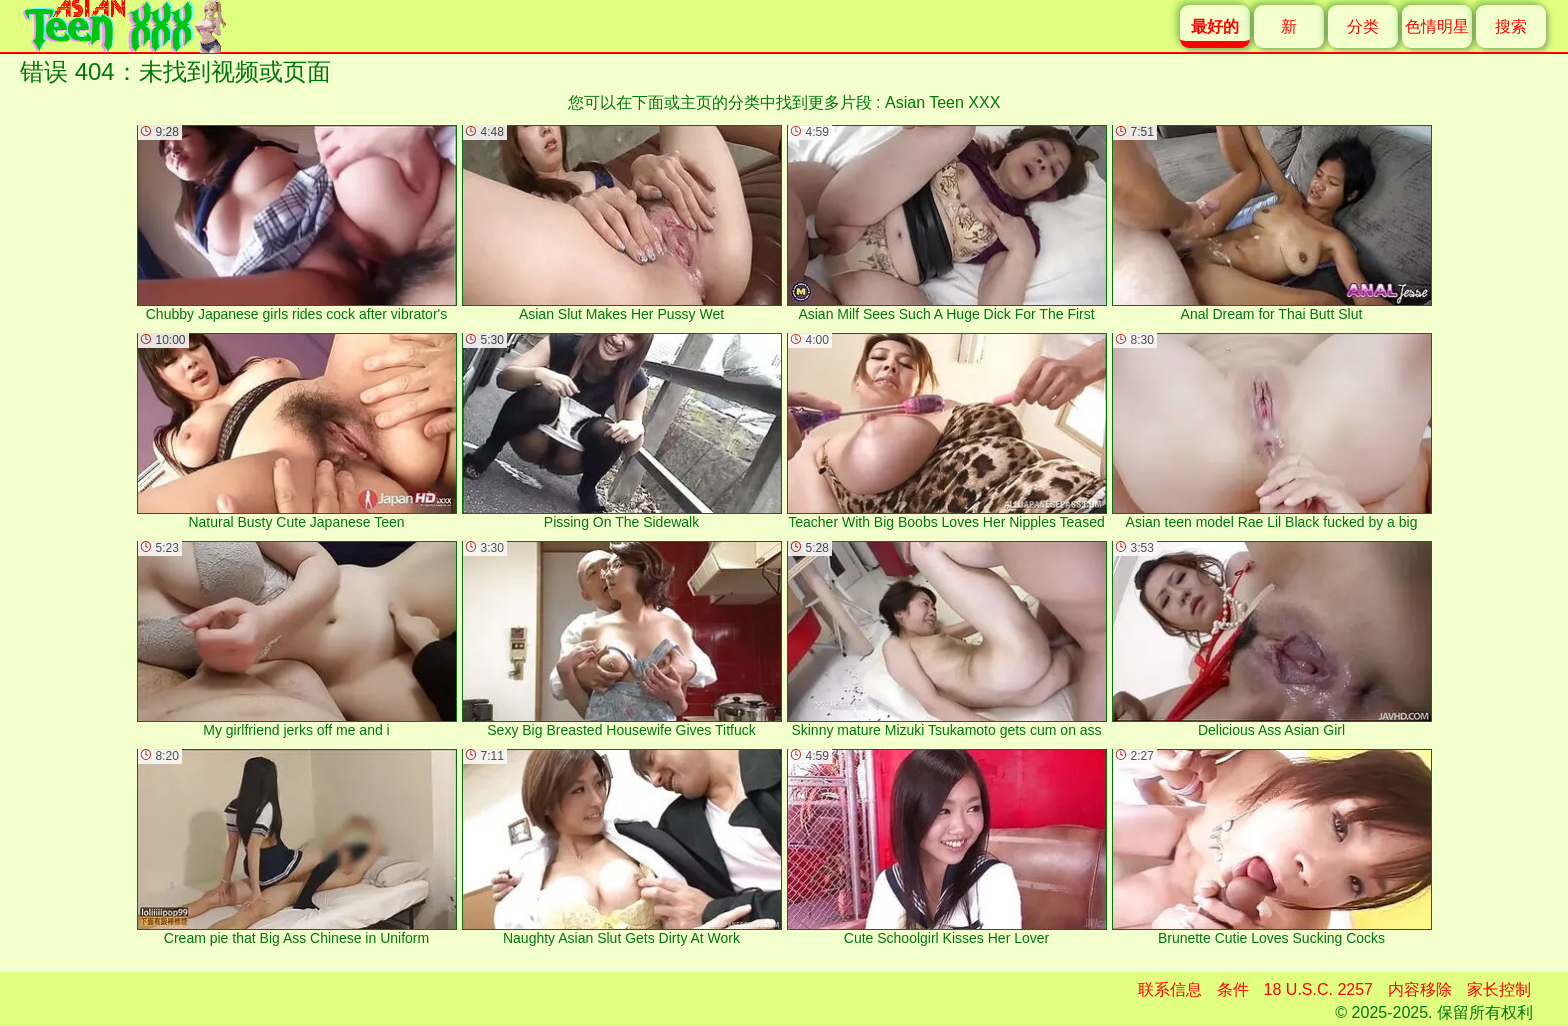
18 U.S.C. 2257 (1318, 989)
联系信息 (1170, 989)
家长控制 (1499, 989)
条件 (1233, 989)
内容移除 (1420, 989)
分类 (1363, 26)
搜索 (1511, 26)
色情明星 (1437, 26)
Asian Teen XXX (942, 102)
